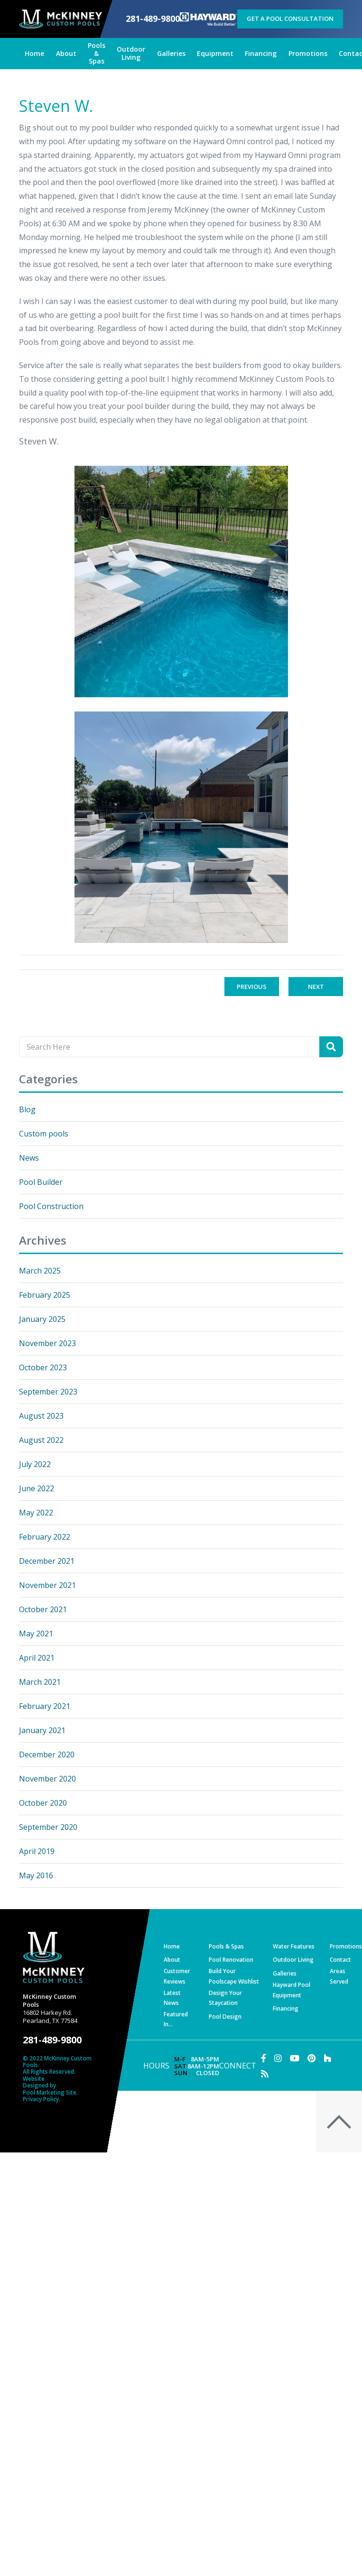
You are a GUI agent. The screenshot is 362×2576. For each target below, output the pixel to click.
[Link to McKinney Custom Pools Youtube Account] (294, 2058)
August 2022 (41, 1440)
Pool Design (225, 2017)
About (172, 1960)
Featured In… (176, 2019)
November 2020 (47, 1778)
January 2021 (42, 1730)
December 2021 (46, 1561)
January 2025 (42, 1319)
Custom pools (43, 1133)
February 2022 (44, 1537)
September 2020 (48, 1827)
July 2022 (35, 1464)
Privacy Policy (41, 2099)
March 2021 (40, 1682)
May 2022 (36, 1512)
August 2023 (41, 1416)
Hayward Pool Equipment (291, 1990)
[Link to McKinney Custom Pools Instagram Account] (278, 2058)
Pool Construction (51, 1206)
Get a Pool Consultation (290, 18)
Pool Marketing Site (49, 2092)
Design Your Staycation (225, 1998)
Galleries (285, 1973)
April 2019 (37, 1851)
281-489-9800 (153, 19)
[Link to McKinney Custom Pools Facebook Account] (263, 2058)
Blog (27, 1109)
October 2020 (43, 1803)
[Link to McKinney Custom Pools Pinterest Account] (311, 2058)
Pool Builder (41, 1182)
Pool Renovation (231, 1960)
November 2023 (47, 1343)
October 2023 (43, 1367)
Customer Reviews (177, 1976)
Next (316, 986)
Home (172, 1946)
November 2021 (47, 1585)
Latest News (172, 1998)
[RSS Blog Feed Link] (265, 2073)
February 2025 (44, 1295)
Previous (252, 986)
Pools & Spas (226, 1946)
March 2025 (40, 1270)
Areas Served (339, 1976)
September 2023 (48, 1391)
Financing (285, 2008)
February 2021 (44, 1706)
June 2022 (36, 1488)
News (29, 1158)
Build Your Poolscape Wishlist (234, 1976)
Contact (340, 1960)
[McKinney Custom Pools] (60, 18)
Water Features (294, 1946)
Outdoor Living (293, 1960)
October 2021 (43, 1609)
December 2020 (46, 1754)
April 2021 (37, 1658)
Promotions (346, 1946)
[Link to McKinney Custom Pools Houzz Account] (327, 2058)
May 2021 (36, 1633)
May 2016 (36, 1875)
